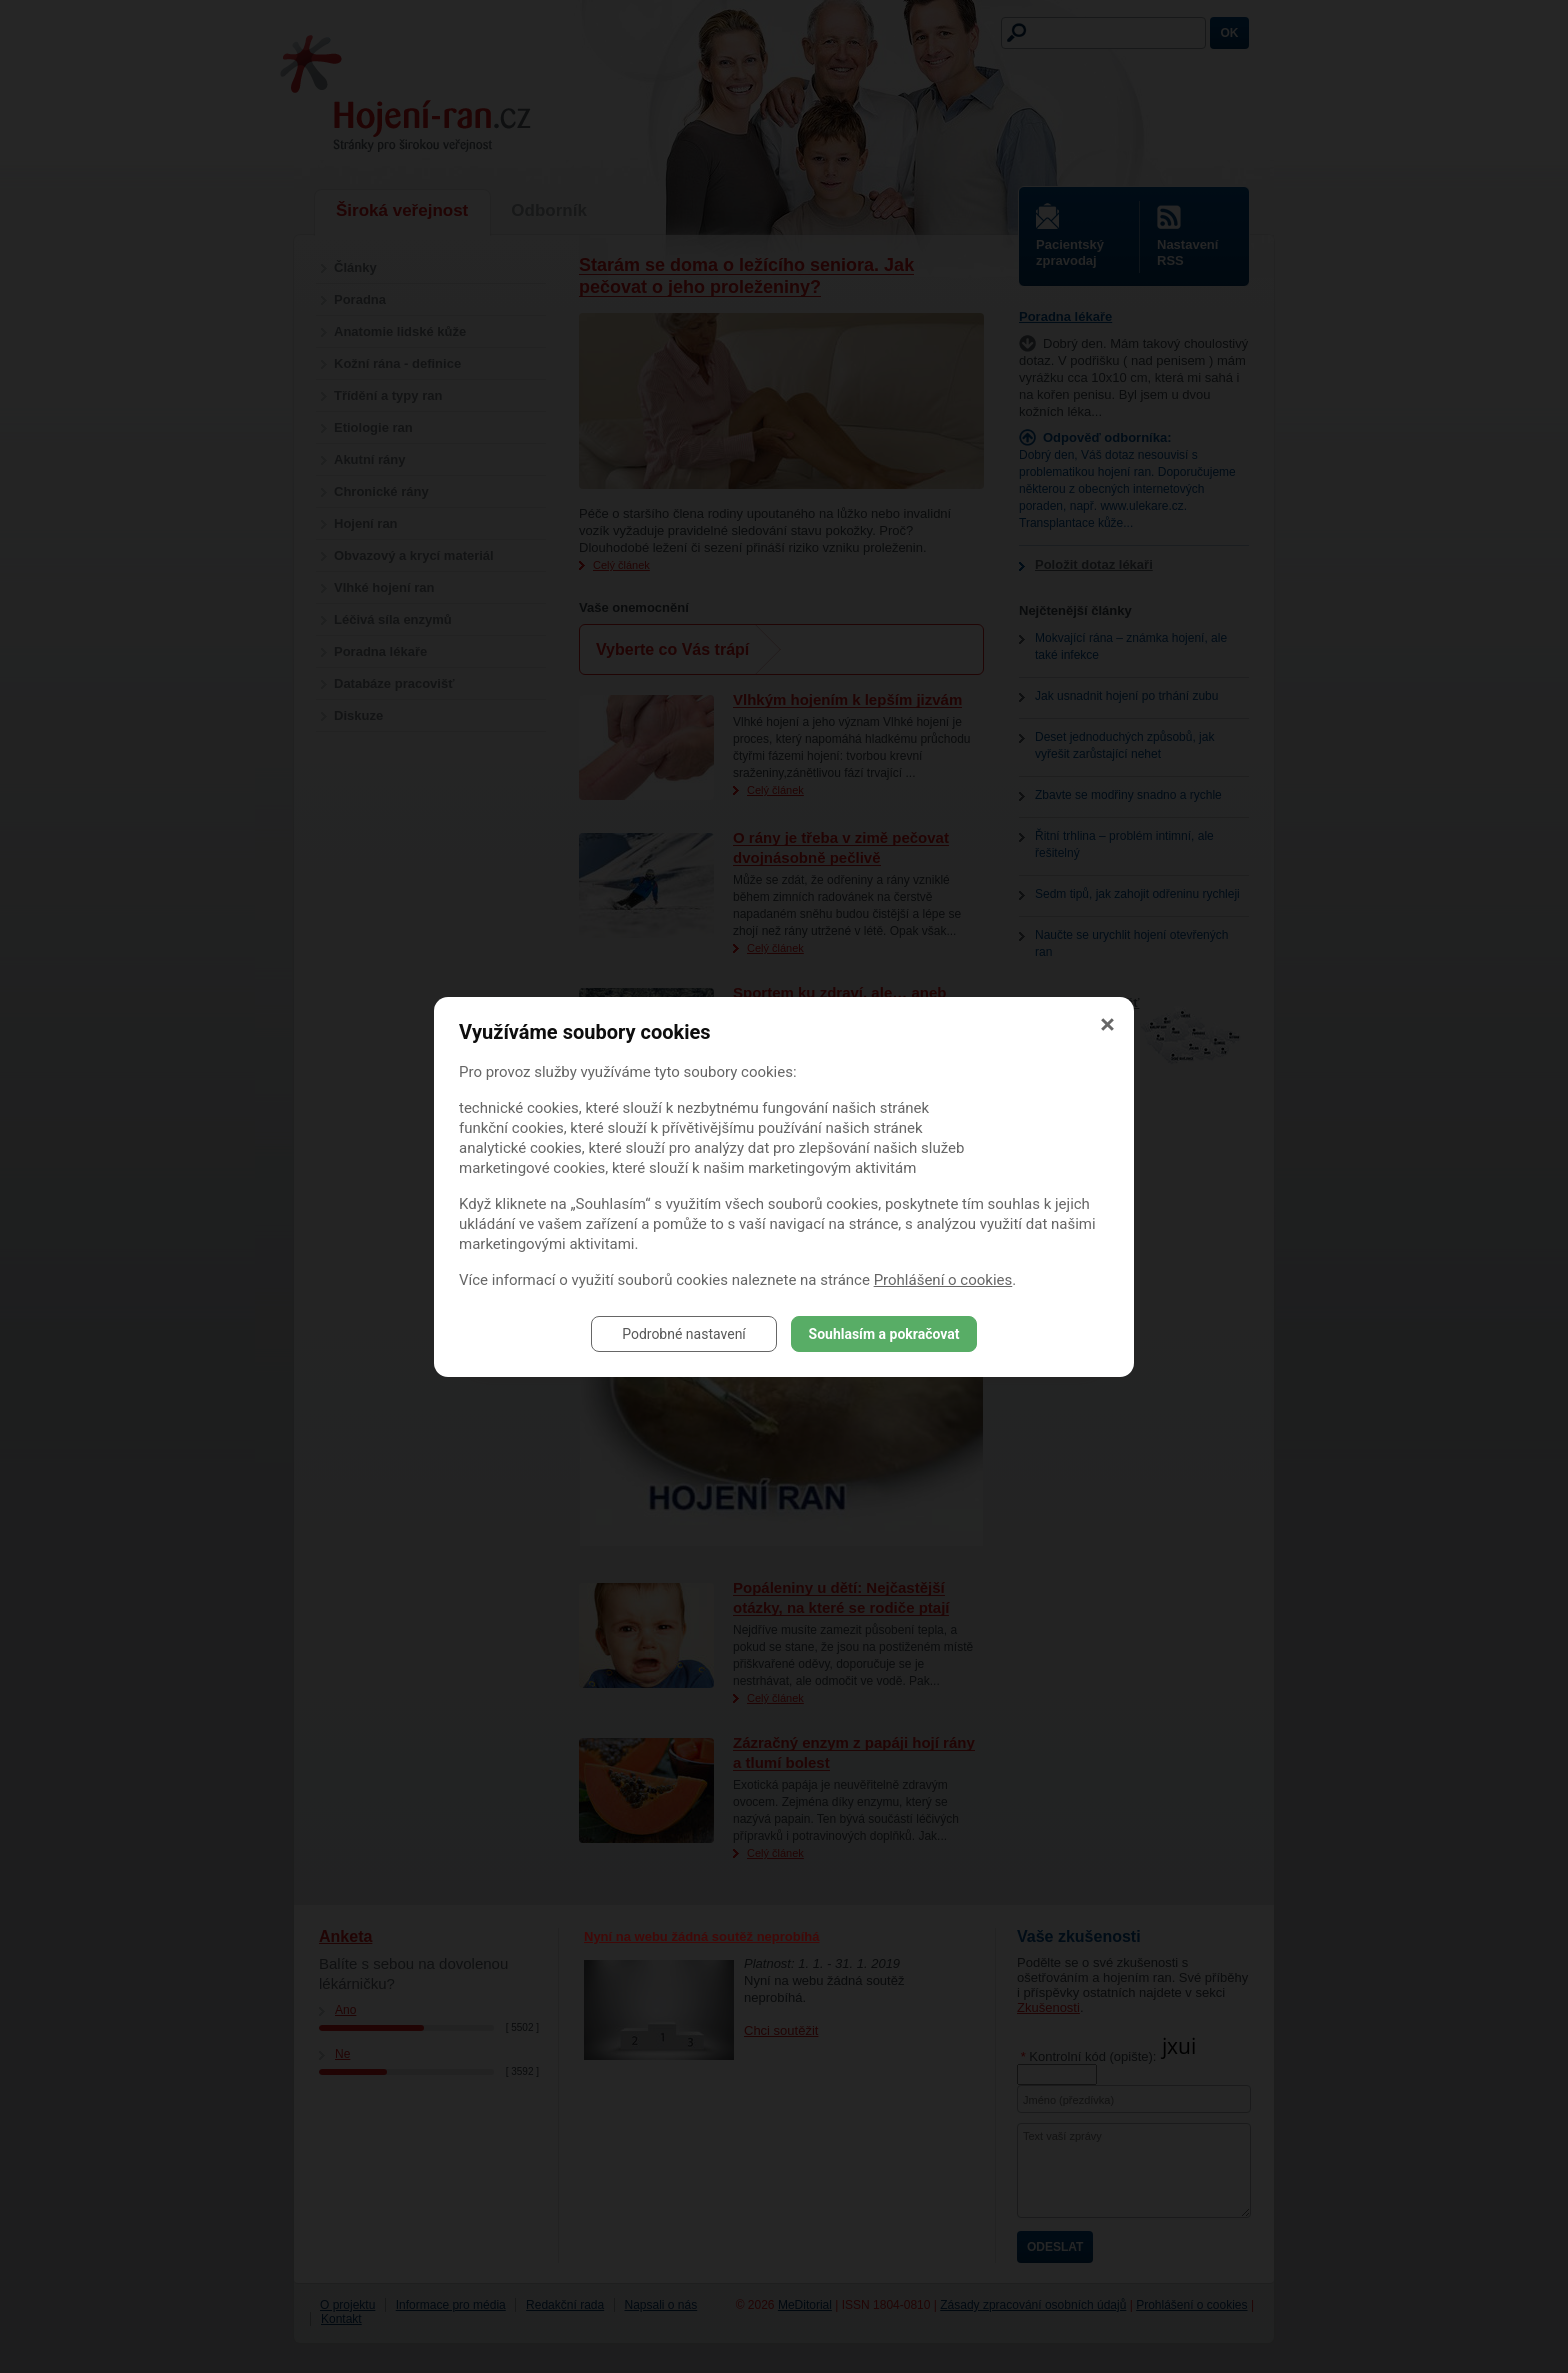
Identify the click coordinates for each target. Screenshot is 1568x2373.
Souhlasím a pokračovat (884, 1334)
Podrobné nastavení (684, 1334)
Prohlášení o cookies (943, 1280)
